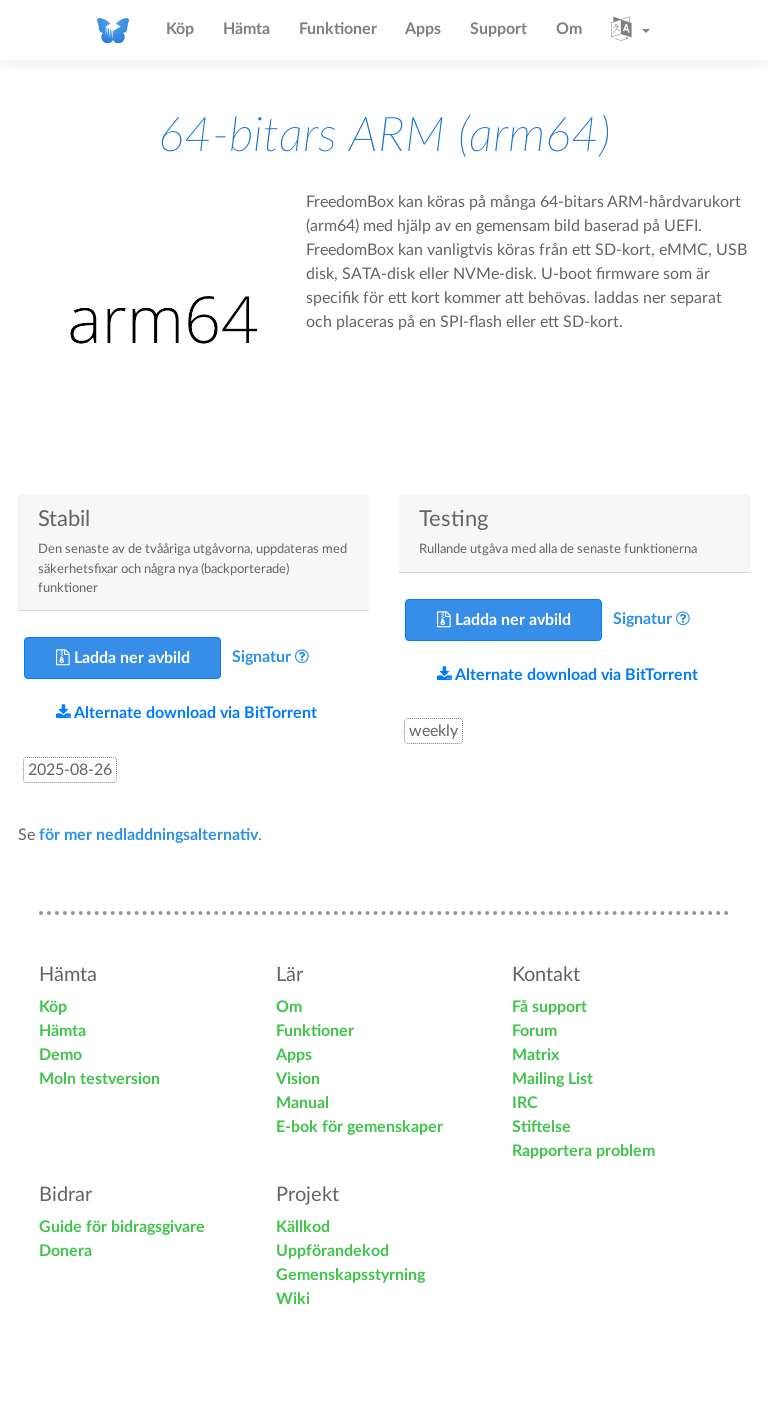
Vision (298, 1079)
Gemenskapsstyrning (350, 1275)
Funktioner (338, 29)
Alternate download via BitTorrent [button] (186, 712)
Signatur (261, 657)
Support (498, 29)
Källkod (303, 1227)
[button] (630, 30)
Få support (549, 1007)
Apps (423, 29)
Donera (65, 1251)
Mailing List (552, 1079)
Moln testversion (99, 1079)
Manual (302, 1103)
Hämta (246, 29)
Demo (60, 1055)
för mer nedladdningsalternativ (148, 835)
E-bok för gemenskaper (359, 1127)
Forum (534, 1031)
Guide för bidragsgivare (122, 1227)
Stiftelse (541, 1127)
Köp (180, 29)
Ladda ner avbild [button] (123, 657)
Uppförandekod (332, 1251)
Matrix (535, 1055)
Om (569, 29)
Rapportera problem (583, 1151)
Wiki (293, 1299)
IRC (525, 1103)
